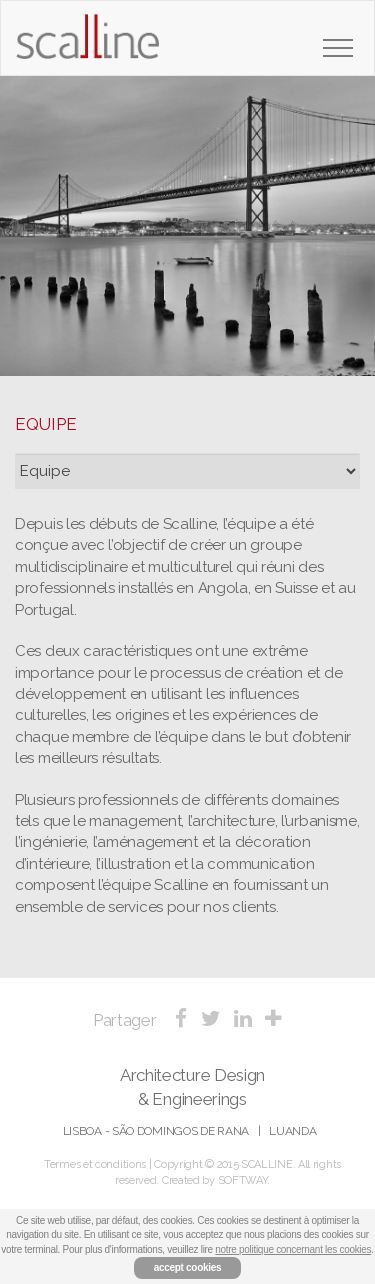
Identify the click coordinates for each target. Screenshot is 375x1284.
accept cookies (188, 1267)
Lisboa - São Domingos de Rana (156, 1131)
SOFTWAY (243, 1180)
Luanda (292, 1131)
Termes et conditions (95, 1164)
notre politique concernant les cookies (293, 1249)
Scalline (87, 44)
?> (187, 471)
